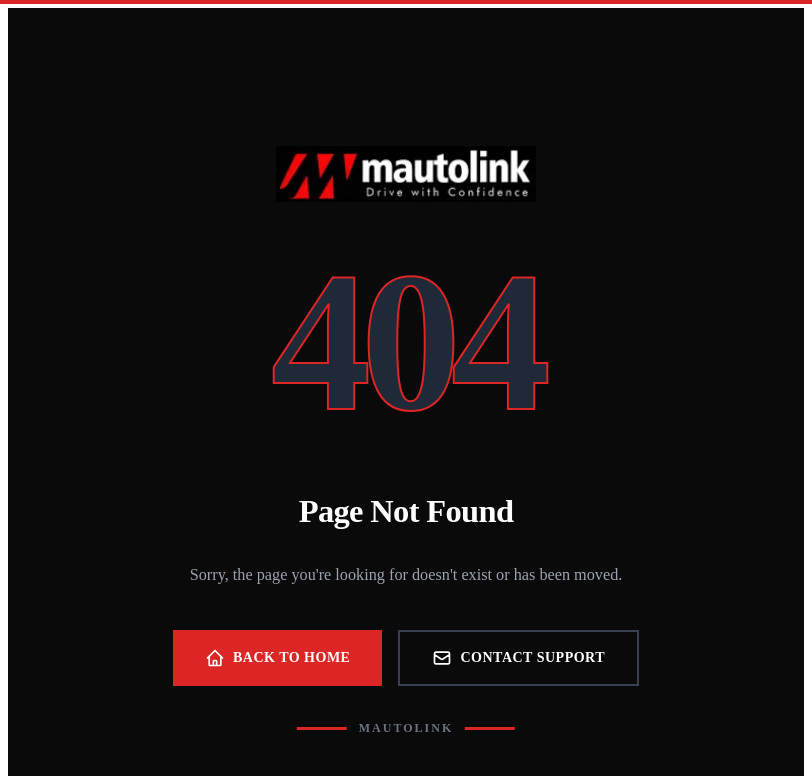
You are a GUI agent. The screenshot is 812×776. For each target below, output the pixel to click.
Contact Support (518, 658)
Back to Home (278, 658)
